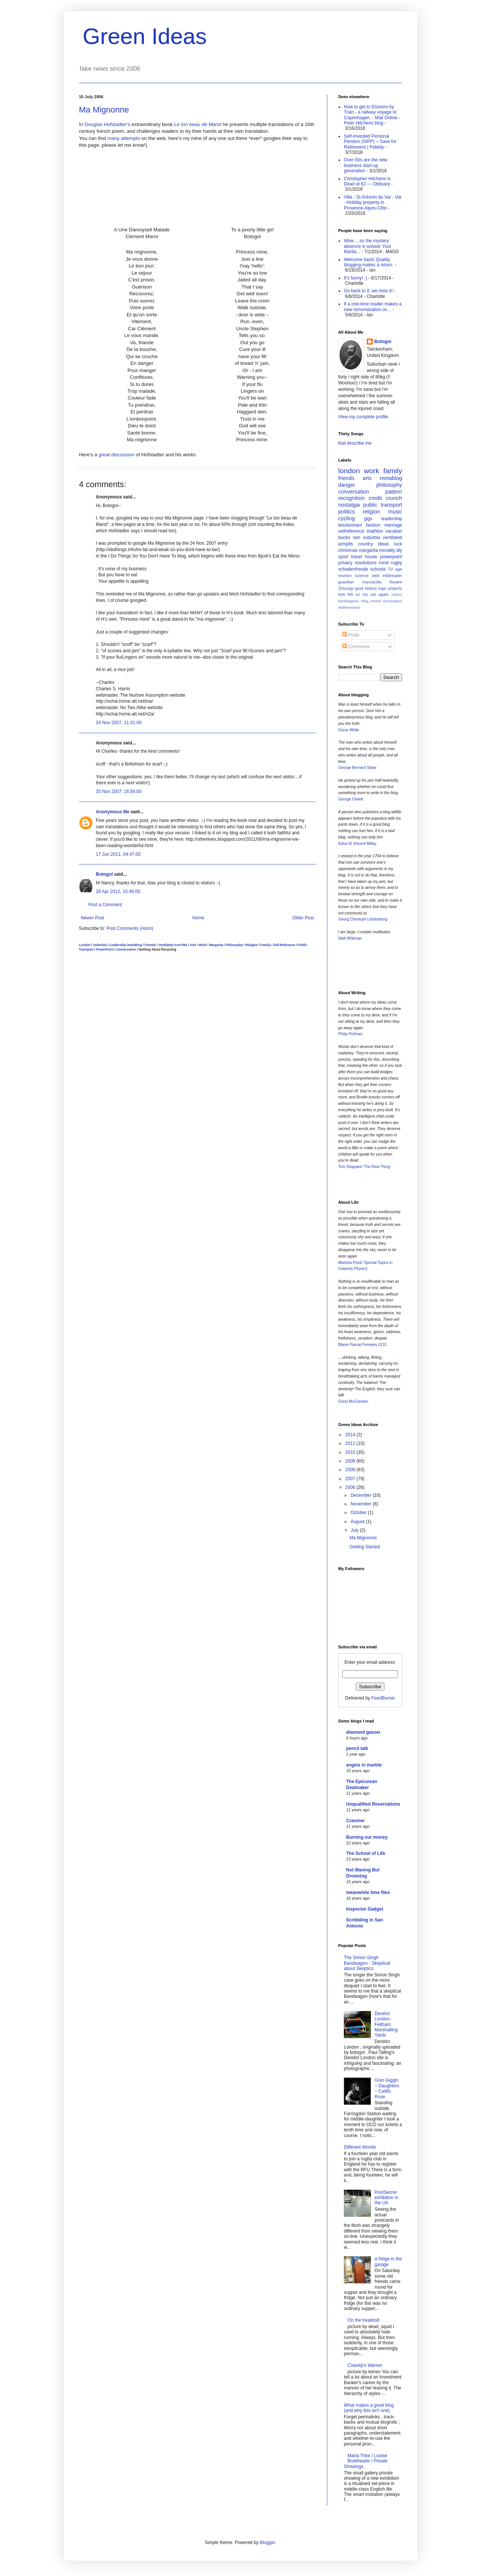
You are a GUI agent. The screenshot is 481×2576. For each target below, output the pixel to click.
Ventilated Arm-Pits (173, 945)
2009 (351, 1461)
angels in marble (364, 1765)
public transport (382, 505)
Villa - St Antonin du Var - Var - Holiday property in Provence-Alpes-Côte (373, 202)
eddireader (392, 575)
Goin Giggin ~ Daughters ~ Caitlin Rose (387, 2088)
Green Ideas (145, 36)
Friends (150, 945)
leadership (391, 518)
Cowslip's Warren (365, 2365)
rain (356, 537)
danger (346, 485)
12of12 (396, 594)
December (362, 1495)
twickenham (350, 525)
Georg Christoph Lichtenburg (362, 919)
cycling (346, 518)
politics (346, 512)
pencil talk (357, 1748)
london (349, 471)
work (372, 471)
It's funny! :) (355, 278)
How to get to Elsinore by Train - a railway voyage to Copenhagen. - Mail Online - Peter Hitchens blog (372, 115)
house (371, 556)
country (365, 544)
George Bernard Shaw (357, 768)
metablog (135, 945)
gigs (368, 518)
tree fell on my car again (363, 594)
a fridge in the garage (388, 2261)
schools (378, 569)
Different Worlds (360, 2147)
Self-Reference (284, 945)
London (85, 945)
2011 (351, 1443)
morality (387, 550)
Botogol (104, 874)
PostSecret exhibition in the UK (386, 2198)
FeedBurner (383, 1698)
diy (399, 550)
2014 (351, 1434)
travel (356, 556)
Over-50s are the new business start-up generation (365, 165)
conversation (353, 492)
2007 (351, 1478)
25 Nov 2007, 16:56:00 (118, 791)
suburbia (371, 537)
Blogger (267, 2542)
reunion (345, 575)
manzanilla (371, 582)
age (398, 569)
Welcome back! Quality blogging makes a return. (368, 262)
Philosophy (234, 945)
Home (198, 917)
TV (390, 569)
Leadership (117, 945)
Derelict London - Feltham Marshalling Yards (386, 2024)
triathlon (375, 531)
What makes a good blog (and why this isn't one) (369, 2408)
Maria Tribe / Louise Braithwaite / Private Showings (366, 2461)
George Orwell (350, 799)
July (355, 1530)
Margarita (216, 945)
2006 (351, 1487)
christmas (347, 550)
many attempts (123, 138)
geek (359, 588)
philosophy (389, 485)
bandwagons (348, 601)
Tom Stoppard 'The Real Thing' (364, 1167)
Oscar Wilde (348, 730)
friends (346, 478)
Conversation (126, 949)
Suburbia (100, 945)
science (362, 575)
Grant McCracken (353, 1401)
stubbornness (349, 607)
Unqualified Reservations (373, 1804)
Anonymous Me (112, 811)
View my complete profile (363, 416)
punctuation (392, 601)
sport (343, 556)
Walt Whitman (350, 938)
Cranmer (355, 1820)
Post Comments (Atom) (129, 928)
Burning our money (367, 1837)
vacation (393, 531)
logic (382, 588)
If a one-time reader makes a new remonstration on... (372, 306)
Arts (193, 945)
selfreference (351, 531)
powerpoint (391, 556)
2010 (351, 1452)
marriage (393, 525)
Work (203, 945)
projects (395, 588)
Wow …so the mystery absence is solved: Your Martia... (367, 246)
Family (265, 945)
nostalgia (349, 505)
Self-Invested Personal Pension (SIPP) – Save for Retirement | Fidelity (370, 142)
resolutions (366, 562)
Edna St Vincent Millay (357, 843)
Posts (350, 635)
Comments (356, 646)
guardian (346, 582)
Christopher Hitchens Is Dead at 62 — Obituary (367, 181)
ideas (383, 544)
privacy (345, 562)
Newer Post (92, 917)
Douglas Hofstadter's (107, 124)
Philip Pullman (350, 1034)
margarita (368, 550)
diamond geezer (363, 1732)
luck (398, 544)
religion (371, 512)
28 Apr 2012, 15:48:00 (118, 891)
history (371, 588)
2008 (351, 1469)
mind (384, 562)
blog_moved (371, 601)
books (344, 537)
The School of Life (365, 1853)
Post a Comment (105, 904)
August (358, 1521)
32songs (346, 588)
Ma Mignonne (104, 109)
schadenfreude (353, 569)
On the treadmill (364, 2320)
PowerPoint (104, 949)
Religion (251, 945)
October (359, 1512)
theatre (395, 582)
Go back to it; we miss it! (368, 290)
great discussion (116, 454)
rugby (396, 562)
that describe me (355, 443)
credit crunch (385, 498)
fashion (373, 525)
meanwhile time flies (368, 1892)
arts (367, 478)
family (392, 471)
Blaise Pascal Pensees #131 (362, 1345)
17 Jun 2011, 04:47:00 (118, 854)
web (376, 575)
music (395, 512)
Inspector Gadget (364, 1909)
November (362, 1504)
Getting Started (364, 1546)
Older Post (303, 917)
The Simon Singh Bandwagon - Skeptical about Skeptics (367, 1963)
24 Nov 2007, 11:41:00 (118, 722)
